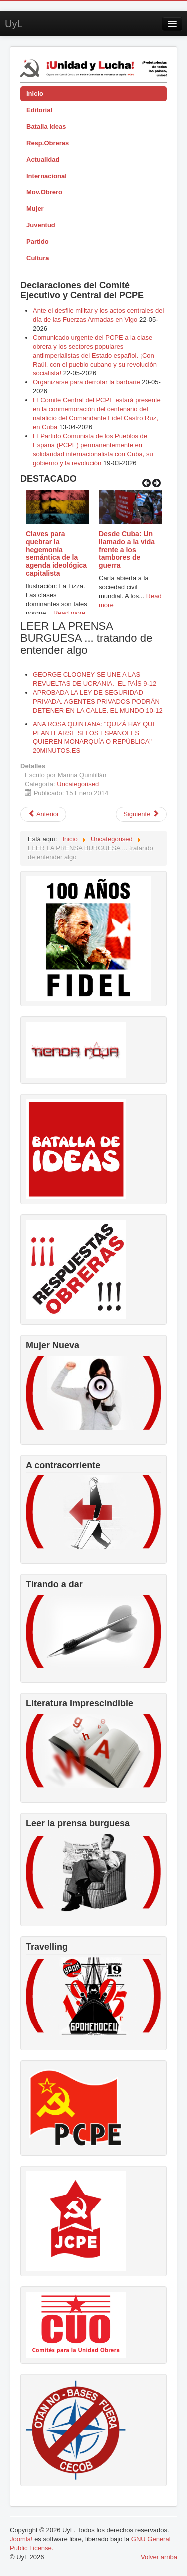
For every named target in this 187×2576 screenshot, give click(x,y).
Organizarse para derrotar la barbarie (86, 382)
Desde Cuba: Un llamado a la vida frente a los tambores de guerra (127, 549)
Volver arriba (159, 2557)
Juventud (40, 225)
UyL (14, 23)
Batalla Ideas (46, 126)
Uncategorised (78, 784)
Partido (37, 241)
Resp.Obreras (47, 143)
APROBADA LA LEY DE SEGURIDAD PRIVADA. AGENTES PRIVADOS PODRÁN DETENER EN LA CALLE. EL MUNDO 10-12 (98, 701)
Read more (69, 613)
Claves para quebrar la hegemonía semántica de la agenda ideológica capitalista (56, 553)
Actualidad (42, 159)
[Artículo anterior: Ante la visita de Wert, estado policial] (43, 814)
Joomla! (21, 2539)
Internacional (46, 176)
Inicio (34, 93)
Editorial (39, 110)
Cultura (37, 258)
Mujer (35, 208)
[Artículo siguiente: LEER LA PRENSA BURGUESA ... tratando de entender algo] (141, 814)
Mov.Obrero (44, 192)
